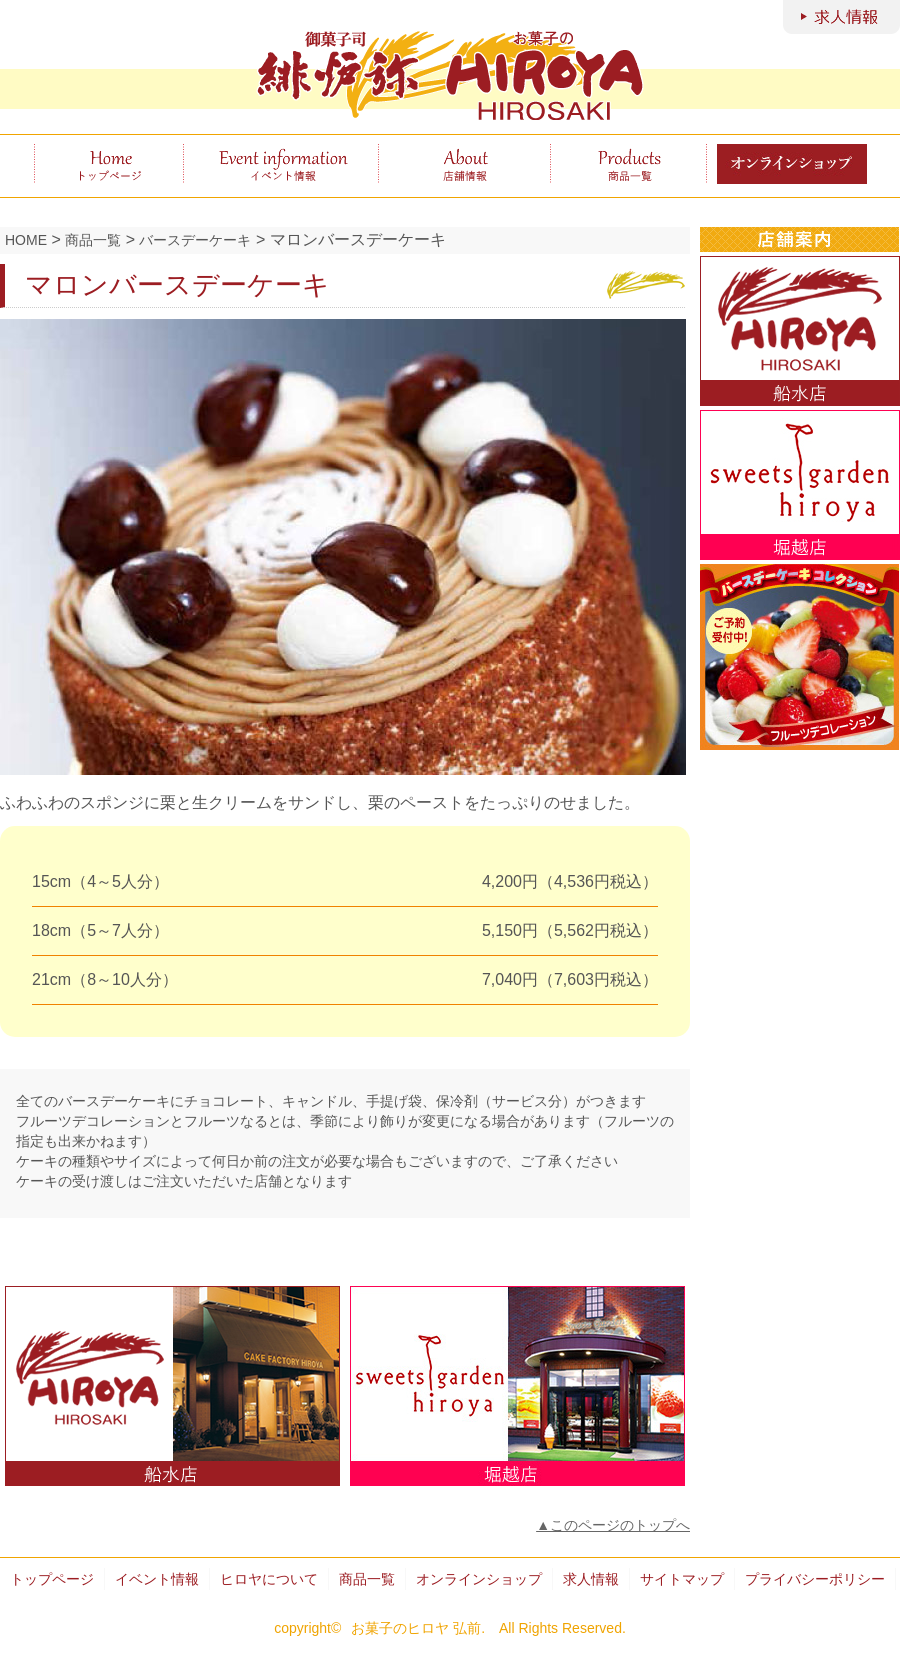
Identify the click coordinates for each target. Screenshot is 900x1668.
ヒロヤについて (464, 164)
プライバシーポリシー (815, 1579)
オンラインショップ (479, 1579)
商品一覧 (628, 164)
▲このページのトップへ (613, 1525)
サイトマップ (682, 1579)
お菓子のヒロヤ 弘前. (418, 1628)
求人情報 (591, 1579)
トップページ (108, 164)
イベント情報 (280, 164)
